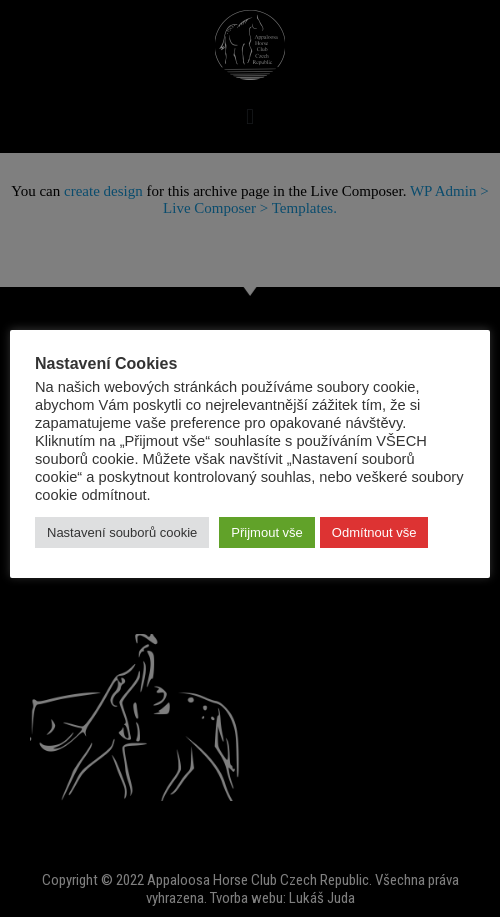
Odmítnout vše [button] (374, 532)
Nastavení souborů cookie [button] (122, 532)
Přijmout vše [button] (267, 532)
